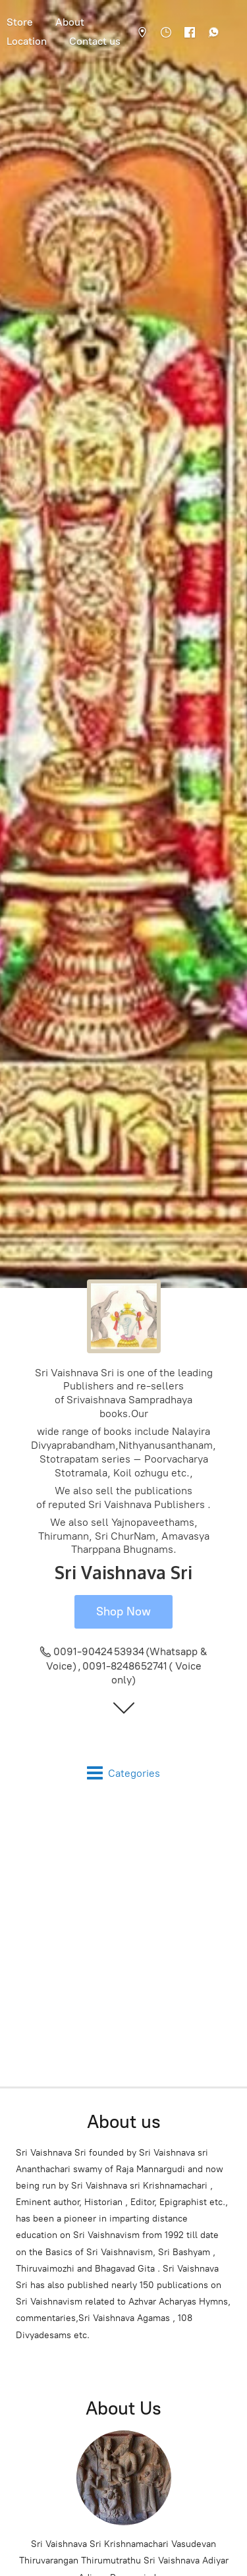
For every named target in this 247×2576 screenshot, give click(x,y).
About (69, 22)
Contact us (95, 41)
